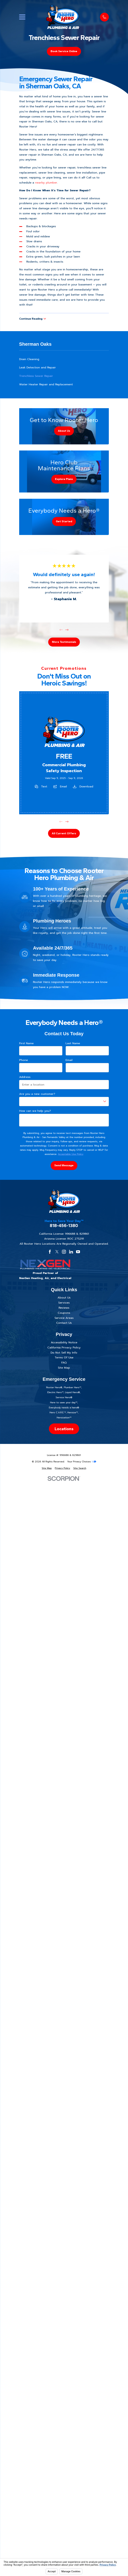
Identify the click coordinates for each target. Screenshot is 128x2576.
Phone (23, 1060)
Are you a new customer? (37, 1094)
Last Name (73, 1043)
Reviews (64, 1308)
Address (24, 1077)
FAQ (64, 1362)
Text (44, 786)
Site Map (64, 1368)
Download (86, 786)
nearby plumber (46, 182)
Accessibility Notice (64, 1342)
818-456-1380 (64, 1225)
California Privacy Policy (64, 1347)
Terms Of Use (64, 1357)
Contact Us (64, 1323)
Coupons (64, 1313)
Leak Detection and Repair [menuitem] (37, 367)
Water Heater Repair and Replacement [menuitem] (46, 384)
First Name (26, 1043)
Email (63, 786)
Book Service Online (64, 51)
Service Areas (64, 1318)
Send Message (64, 1165)
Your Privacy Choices (81, 1461)
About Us (64, 1297)
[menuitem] (47, 1468)
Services (64, 1303)
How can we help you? (35, 1111)
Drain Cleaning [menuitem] (29, 359)
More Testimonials (64, 641)
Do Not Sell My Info (64, 1352)
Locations (64, 1428)
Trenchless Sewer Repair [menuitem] (36, 376)
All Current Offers (64, 833)
